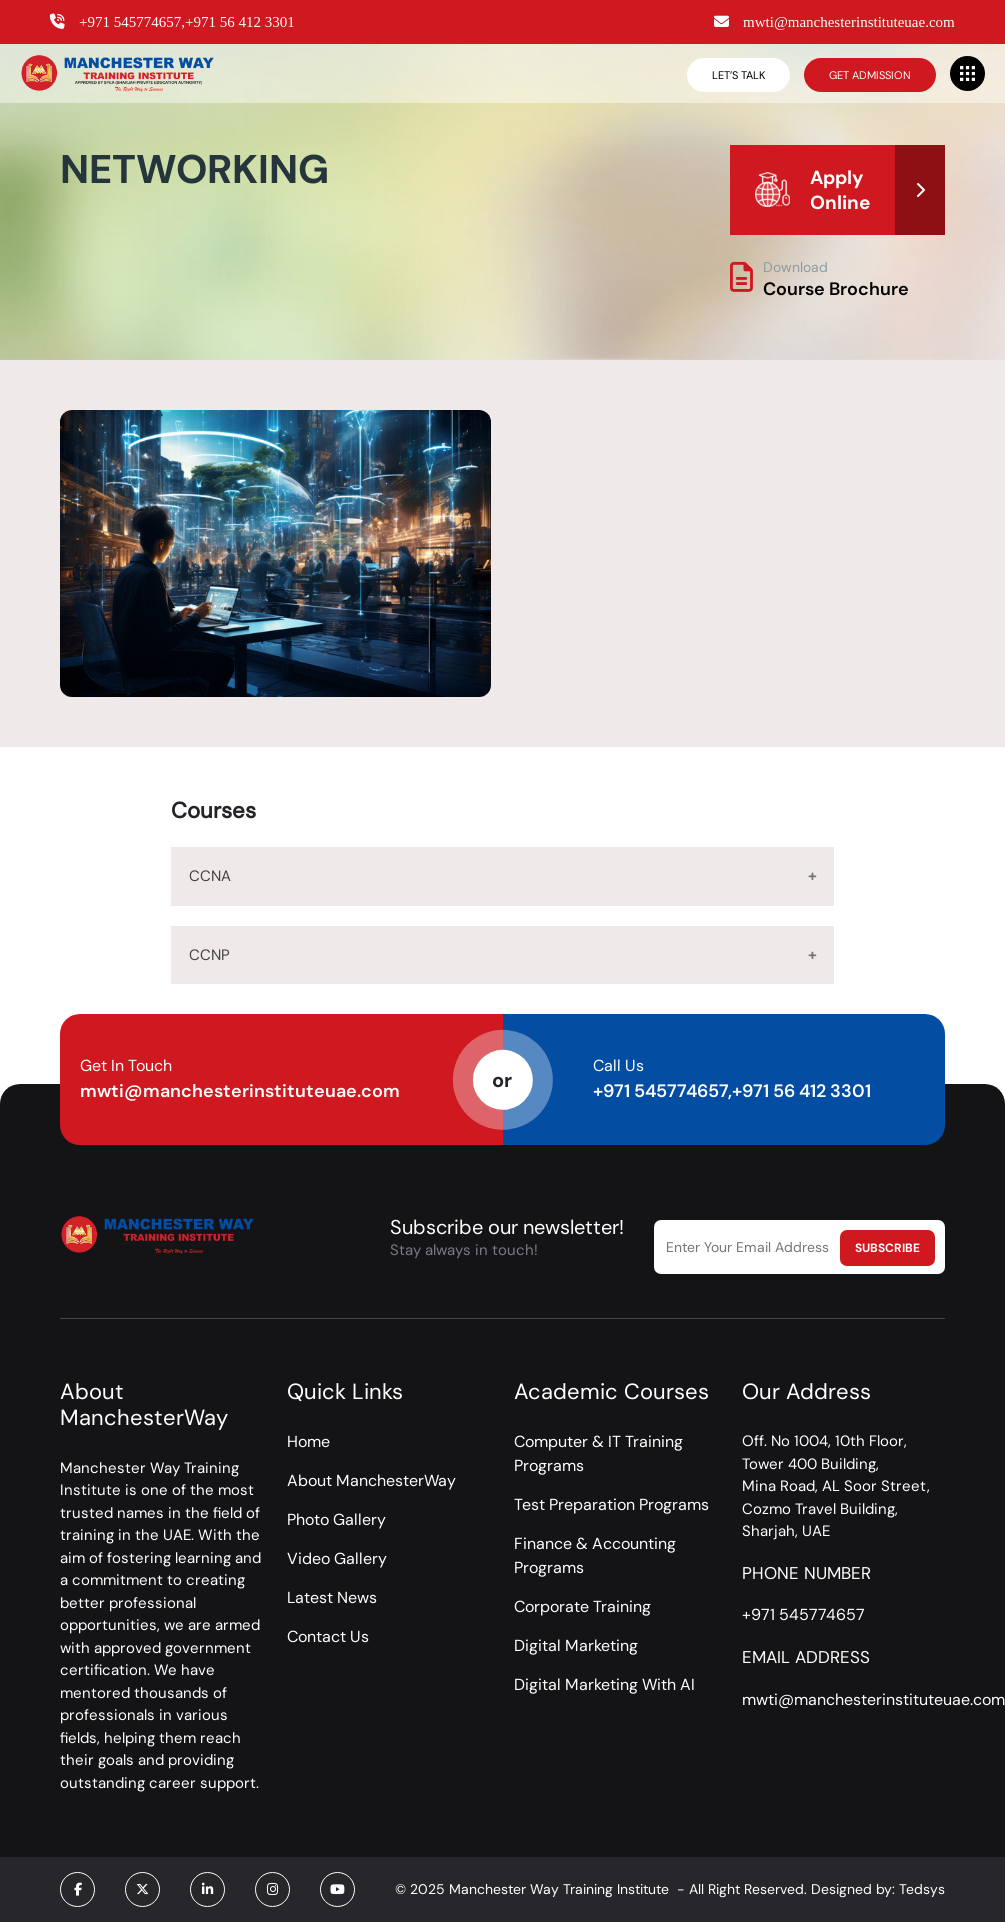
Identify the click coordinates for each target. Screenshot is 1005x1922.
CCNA (210, 876)
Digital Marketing (576, 1645)
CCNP (209, 955)
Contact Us (328, 1636)
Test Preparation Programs (611, 1504)
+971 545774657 (803, 1614)
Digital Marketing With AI (604, 1684)
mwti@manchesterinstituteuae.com (240, 1091)
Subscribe (887, 1248)
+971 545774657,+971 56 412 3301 (732, 1091)
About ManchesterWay (371, 1480)
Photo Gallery (336, 1519)
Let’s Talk (738, 75)
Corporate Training (582, 1606)
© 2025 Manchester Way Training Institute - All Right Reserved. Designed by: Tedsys (670, 1889)
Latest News (332, 1597)
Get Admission (870, 75)
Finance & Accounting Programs (595, 1555)
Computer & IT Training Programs (598, 1453)
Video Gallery (337, 1558)
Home (308, 1441)
